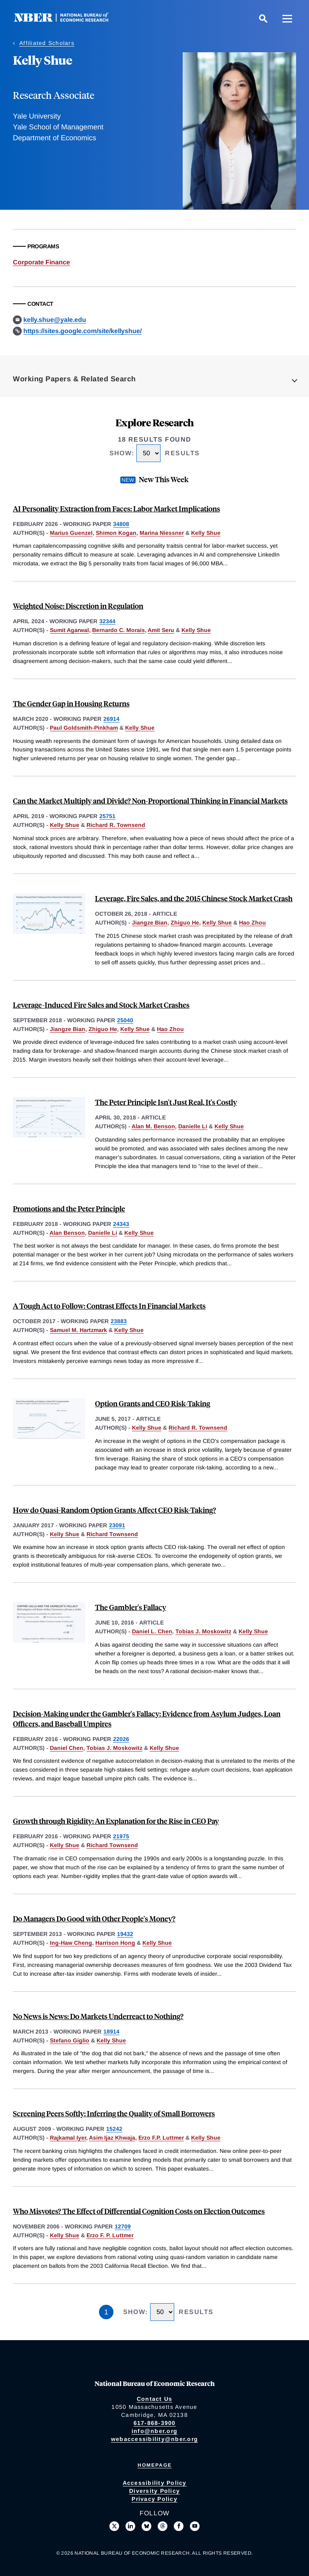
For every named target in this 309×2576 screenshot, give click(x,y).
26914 (111, 719)
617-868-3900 (155, 2423)
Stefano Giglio (69, 2040)
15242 (114, 2129)
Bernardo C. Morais (118, 630)
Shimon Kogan (116, 533)
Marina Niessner (162, 533)
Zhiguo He (185, 922)
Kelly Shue (205, 533)
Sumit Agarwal (69, 630)
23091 (117, 1525)
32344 (107, 621)
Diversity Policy (154, 2491)
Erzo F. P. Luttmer (110, 2235)
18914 (111, 2031)
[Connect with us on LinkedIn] (130, 2526)
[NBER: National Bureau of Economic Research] (67, 19)
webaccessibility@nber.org (154, 2439)
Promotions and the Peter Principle (69, 1208)
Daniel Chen (66, 1748)
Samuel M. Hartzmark (78, 1330)
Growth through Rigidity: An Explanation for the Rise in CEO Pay (116, 1821)
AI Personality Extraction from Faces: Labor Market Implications (116, 508)
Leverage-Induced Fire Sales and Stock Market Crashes (101, 1005)
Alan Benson (67, 1233)
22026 (121, 1739)
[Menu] (287, 18)
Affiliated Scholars (46, 43)
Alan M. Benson (153, 1126)
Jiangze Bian (149, 922)
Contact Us (155, 2399)
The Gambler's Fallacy (130, 1607)
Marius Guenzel (71, 533)
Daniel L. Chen (152, 1631)
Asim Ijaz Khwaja (112, 2137)
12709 (123, 2226)
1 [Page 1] (106, 2312)
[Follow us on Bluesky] (146, 2526)
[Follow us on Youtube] (195, 2526)
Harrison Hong (115, 1943)
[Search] (263, 18)
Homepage (155, 2465)
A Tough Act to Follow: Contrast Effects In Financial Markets (109, 1306)
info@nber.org (154, 2431)
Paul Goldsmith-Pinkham (84, 727)
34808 (121, 524)
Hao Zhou (252, 922)
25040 (125, 1020)
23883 (119, 1321)
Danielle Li (192, 1126)
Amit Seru (161, 630)
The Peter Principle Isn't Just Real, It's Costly (166, 1102)
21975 (121, 1836)
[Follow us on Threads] (162, 2526)
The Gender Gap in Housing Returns (71, 703)
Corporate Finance (41, 262)
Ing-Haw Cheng (71, 1943)
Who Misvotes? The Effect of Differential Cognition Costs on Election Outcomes (139, 2211)
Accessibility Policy (155, 2483)
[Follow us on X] (114, 2526)
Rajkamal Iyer (68, 2137)
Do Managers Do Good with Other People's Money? (94, 1918)
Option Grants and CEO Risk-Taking (152, 1403)
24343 (121, 1224)
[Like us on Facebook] (178, 2526)
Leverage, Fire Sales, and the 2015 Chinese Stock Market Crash (194, 898)
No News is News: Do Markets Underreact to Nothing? (98, 2016)
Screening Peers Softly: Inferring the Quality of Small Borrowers (114, 2113)
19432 (125, 1934)
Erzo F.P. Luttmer (161, 2137)
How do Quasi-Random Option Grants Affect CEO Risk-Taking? (114, 1510)
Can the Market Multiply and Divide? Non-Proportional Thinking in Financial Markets (150, 801)
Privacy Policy (154, 2499)
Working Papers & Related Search (74, 379)
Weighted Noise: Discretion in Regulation (78, 606)
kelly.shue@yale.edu (54, 319)
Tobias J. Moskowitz (203, 1631)
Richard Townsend (112, 1534)
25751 (107, 816)
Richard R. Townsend (116, 825)
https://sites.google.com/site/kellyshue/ (82, 330)
